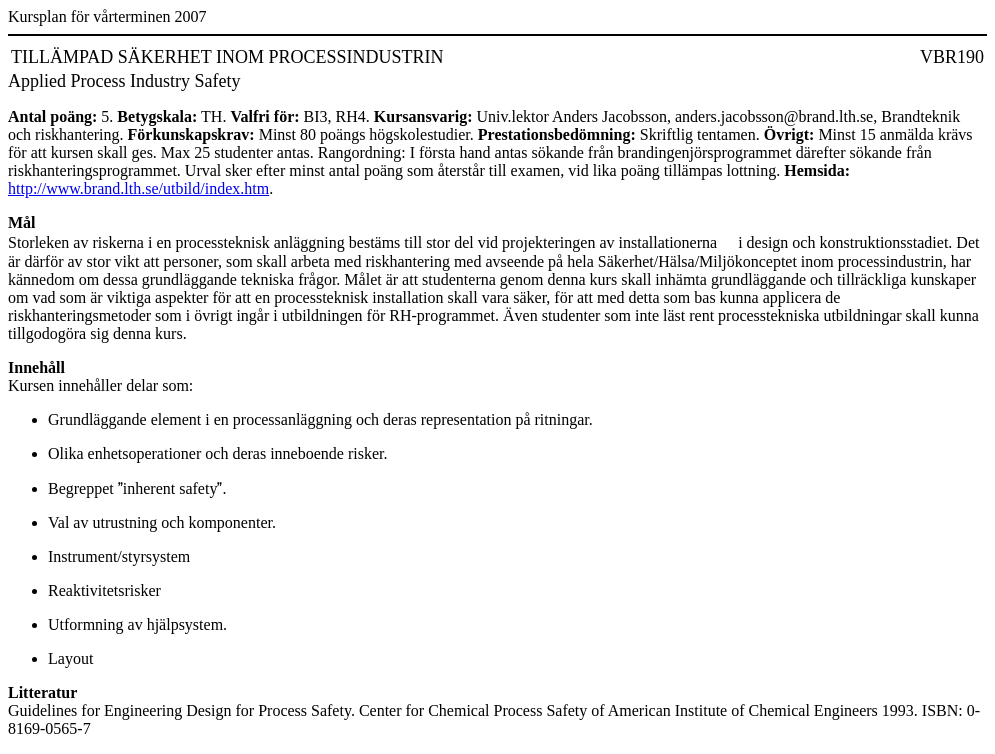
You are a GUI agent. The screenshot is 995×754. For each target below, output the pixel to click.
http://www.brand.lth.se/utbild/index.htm (138, 188)
